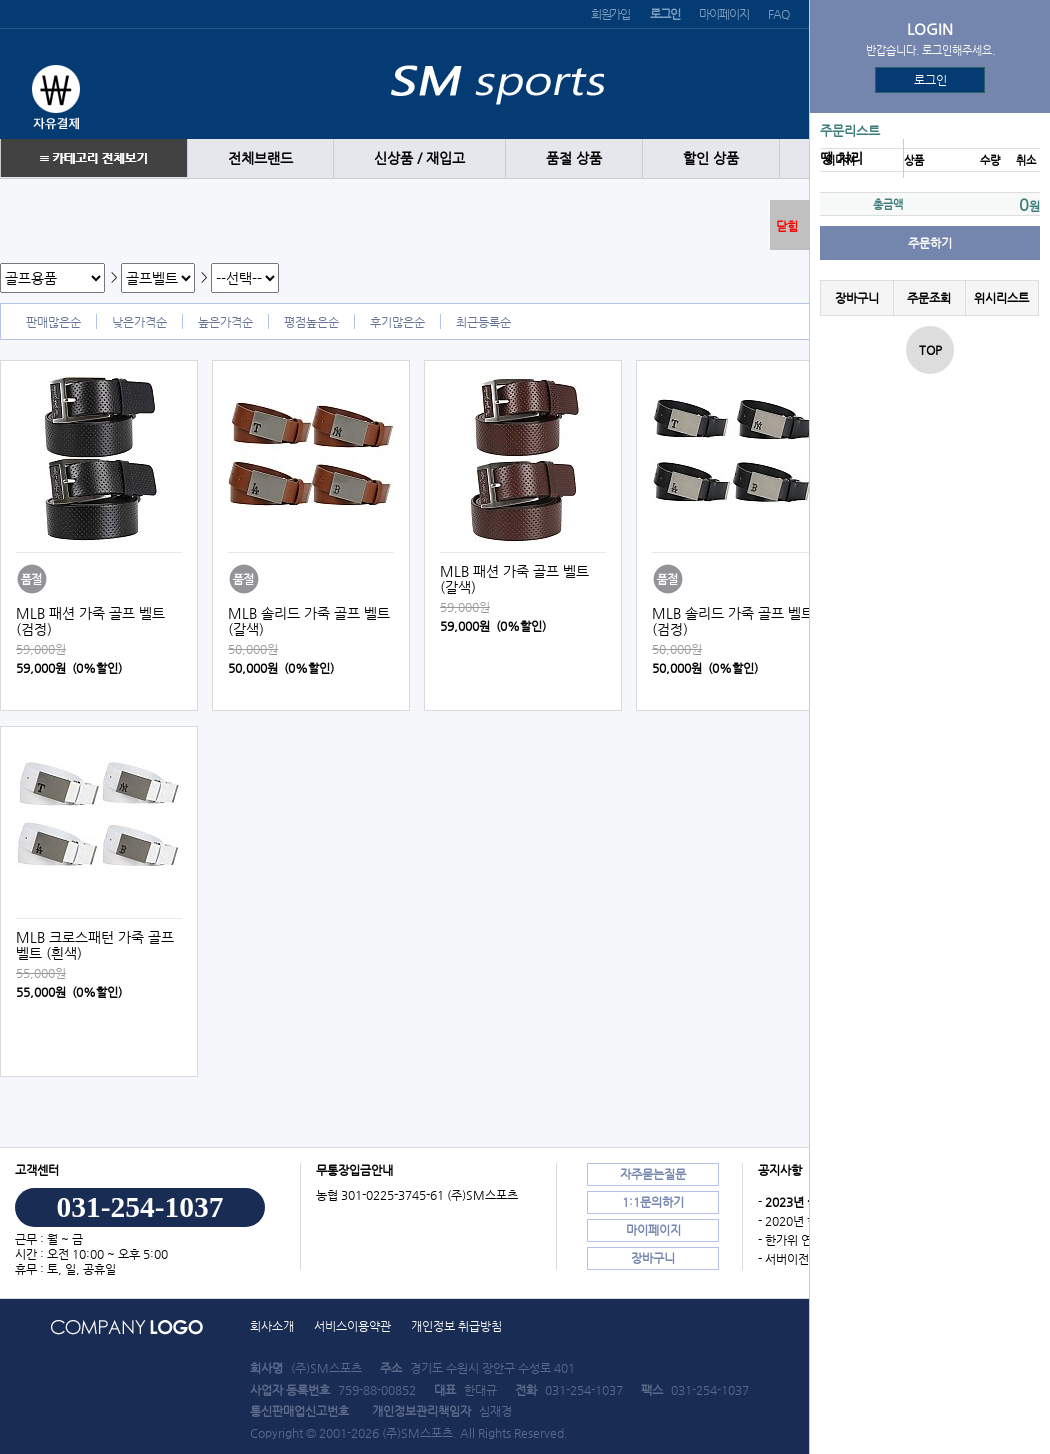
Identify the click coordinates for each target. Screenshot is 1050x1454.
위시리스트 (1001, 298)
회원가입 (610, 14)
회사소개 (272, 1326)
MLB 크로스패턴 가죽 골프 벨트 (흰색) (95, 945)
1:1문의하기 (653, 1202)
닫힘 (787, 226)
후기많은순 (397, 322)
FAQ (778, 14)
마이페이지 (723, 14)
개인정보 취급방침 (456, 1326)
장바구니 (857, 298)
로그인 (930, 80)
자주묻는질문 (653, 1174)
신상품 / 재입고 (419, 158)
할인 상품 (711, 158)
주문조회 (929, 298)
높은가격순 (225, 322)
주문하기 (930, 243)
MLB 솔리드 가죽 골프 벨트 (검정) (733, 621)
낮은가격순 (139, 322)
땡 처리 (841, 158)
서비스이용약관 (352, 1326)
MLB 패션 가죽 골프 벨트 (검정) (90, 621)
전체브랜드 (260, 158)
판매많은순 (53, 322)
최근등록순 (483, 322)
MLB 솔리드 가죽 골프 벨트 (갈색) (309, 621)
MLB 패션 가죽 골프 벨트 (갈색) (514, 579)
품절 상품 (574, 158)
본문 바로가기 (0, 0)
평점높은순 (311, 322)
